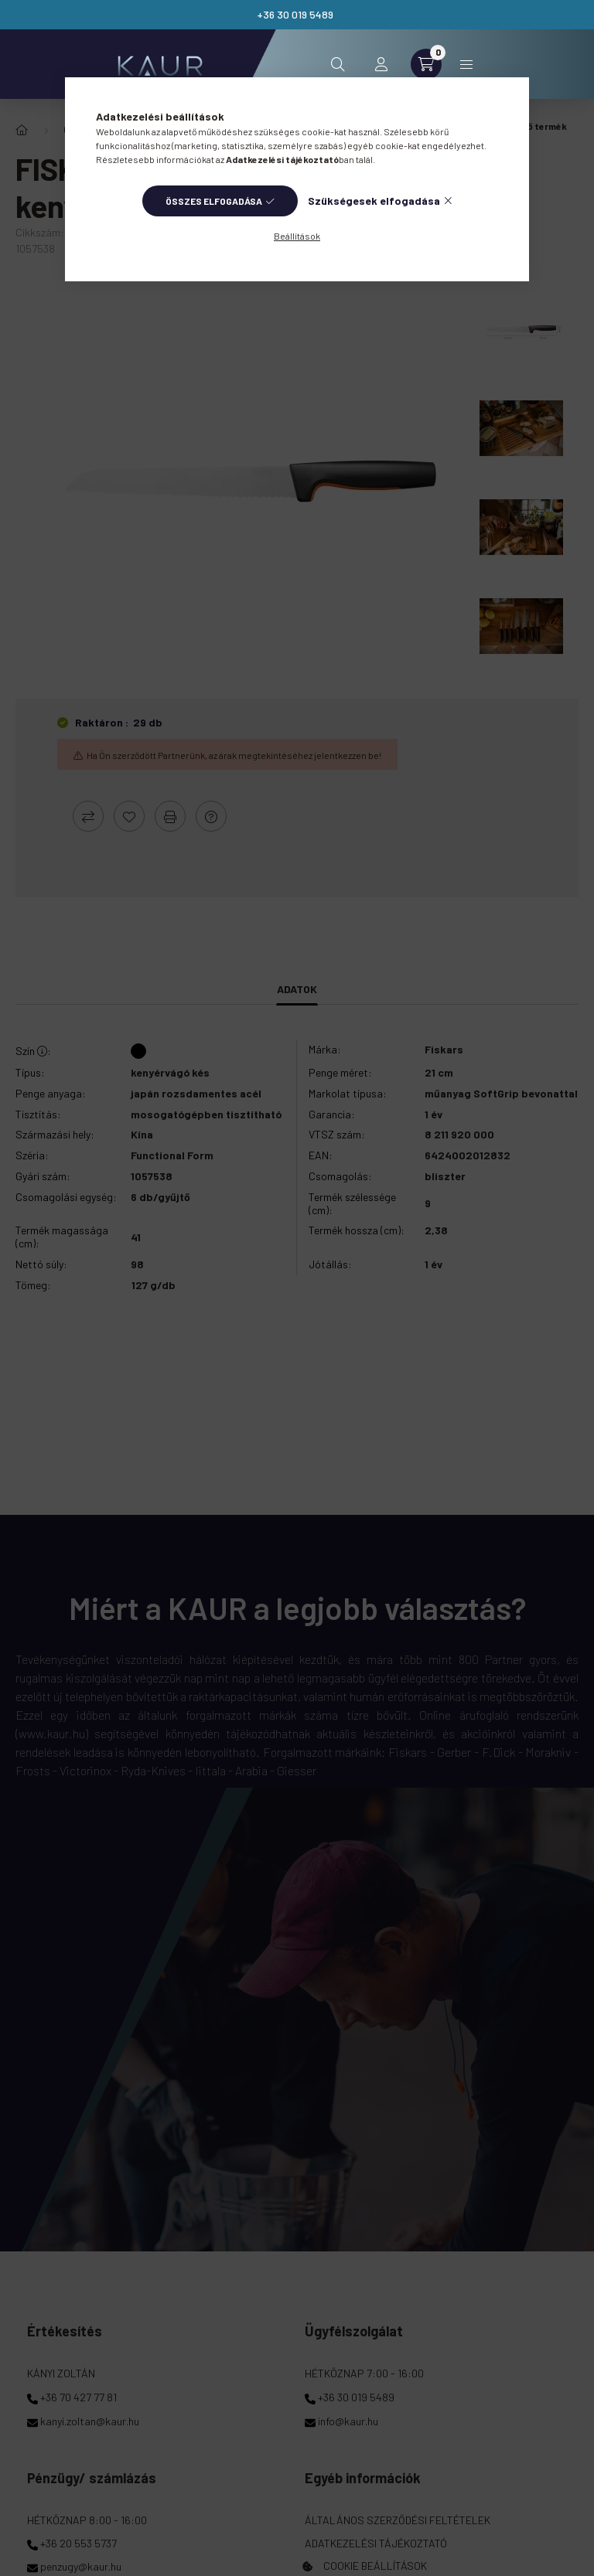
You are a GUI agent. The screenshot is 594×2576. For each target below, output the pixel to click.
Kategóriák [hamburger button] (466, 64)
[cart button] (426, 64)
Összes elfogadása (214, 201)
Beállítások (297, 235)
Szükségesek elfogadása (374, 200)
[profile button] (381, 64)
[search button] (338, 64)
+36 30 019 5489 (295, 14)
